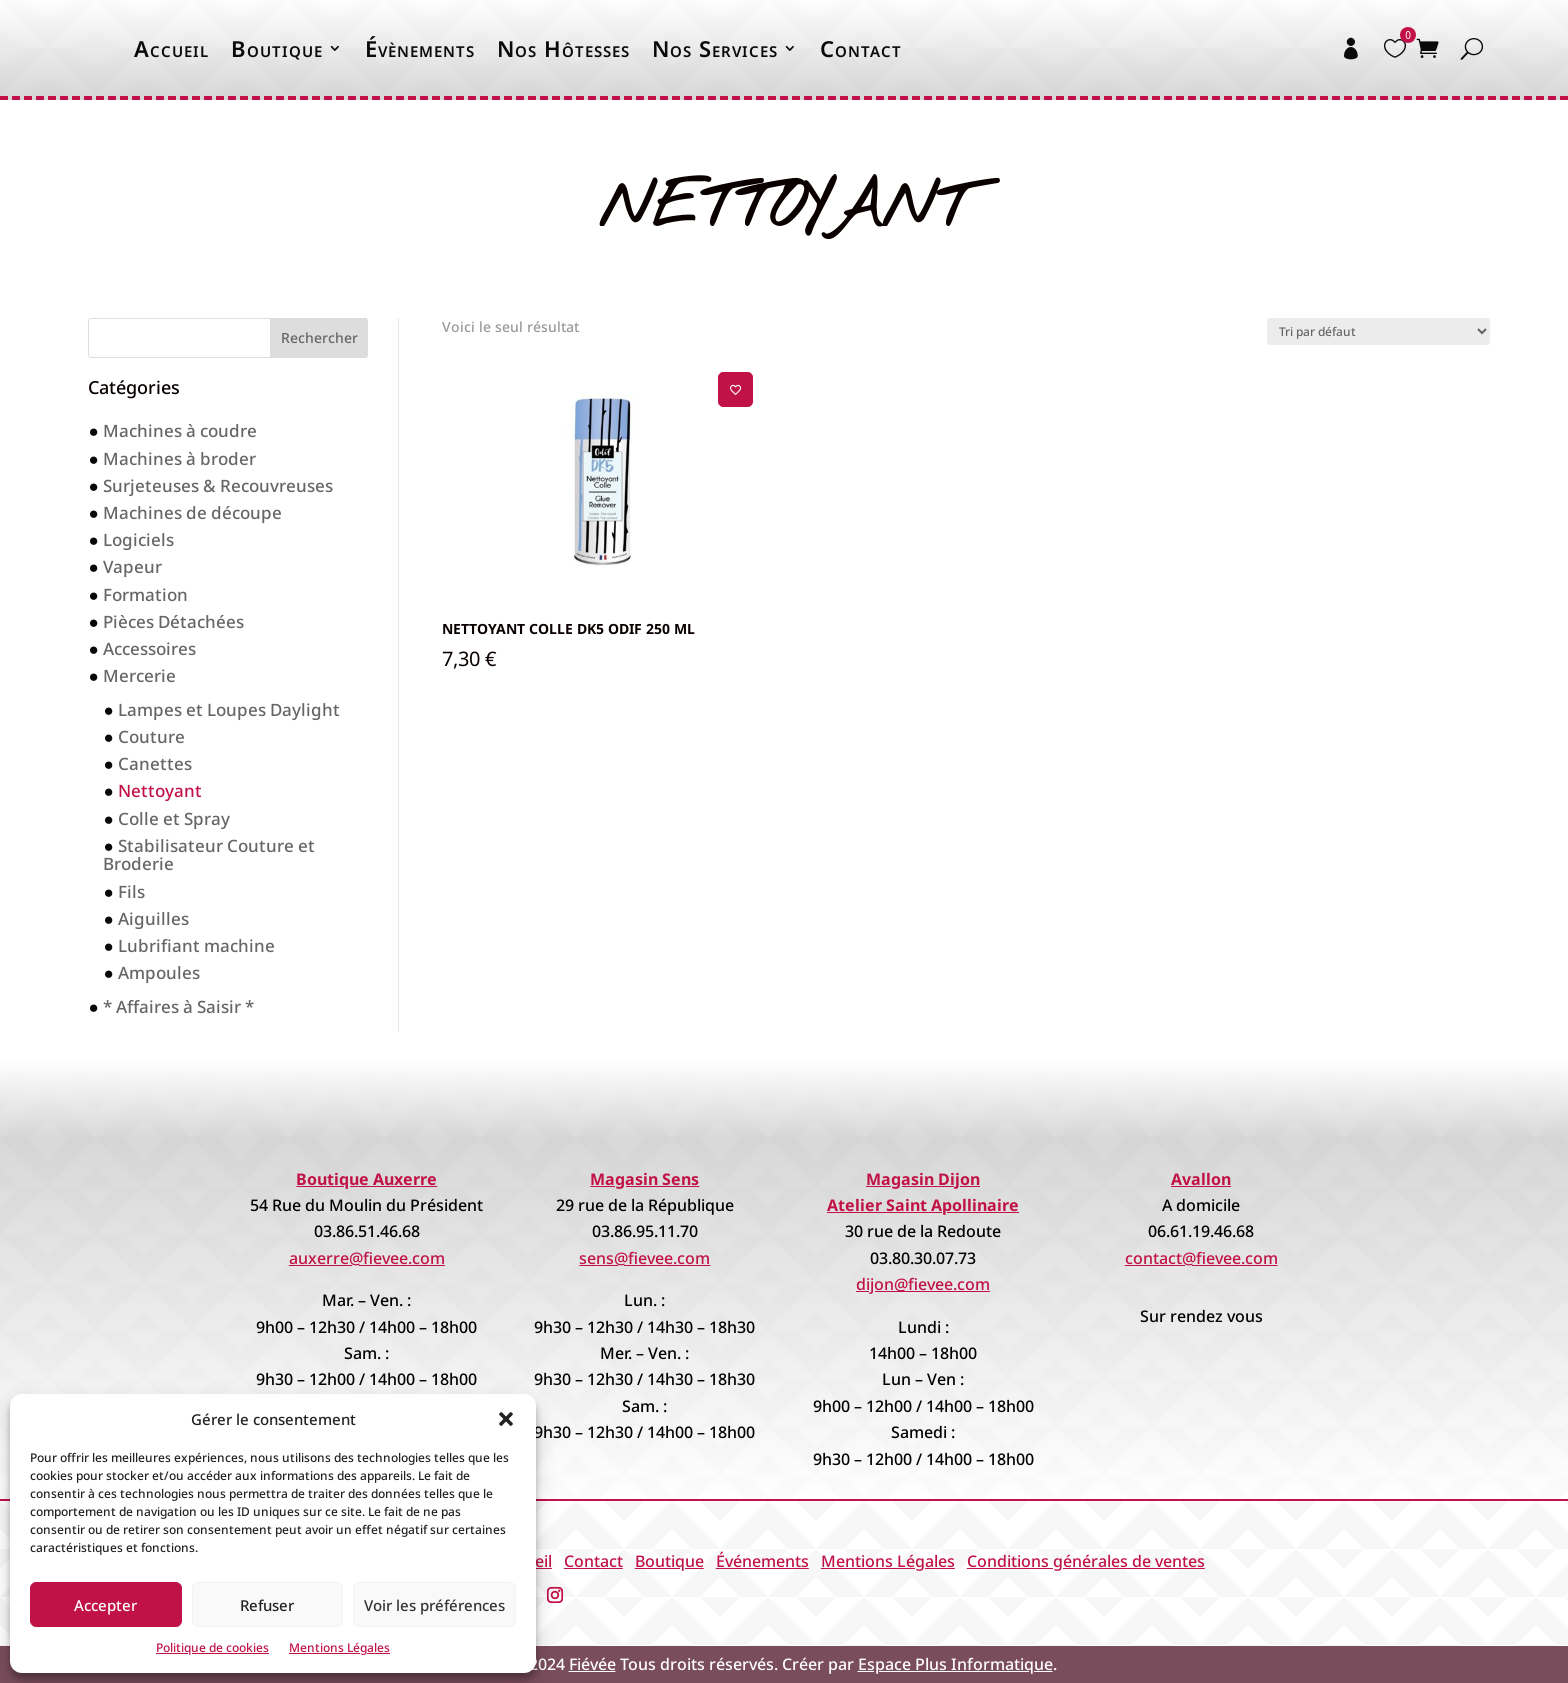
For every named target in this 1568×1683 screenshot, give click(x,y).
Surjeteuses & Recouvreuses (218, 485)
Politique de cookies (212, 1647)
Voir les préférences (434, 1605)
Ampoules (159, 972)
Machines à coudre (180, 430)
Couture (151, 736)
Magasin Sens (644, 1179)
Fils (131, 891)
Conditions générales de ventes (1086, 1561)
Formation (145, 594)
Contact (861, 48)
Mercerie (139, 675)
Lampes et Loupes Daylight (229, 709)
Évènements (420, 48)
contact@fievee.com (1201, 1258)
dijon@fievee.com (923, 1284)
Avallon (1201, 1179)
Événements (762, 1561)
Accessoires (149, 648)
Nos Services (715, 48)
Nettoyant (160, 790)
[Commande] (1378, 331)
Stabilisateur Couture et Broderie (208, 855)
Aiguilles (153, 918)
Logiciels (138, 539)
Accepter (105, 1605)
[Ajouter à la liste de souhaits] (735, 389)
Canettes (155, 763)
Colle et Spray (174, 818)
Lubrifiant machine (196, 945)
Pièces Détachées (173, 621)
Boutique (277, 48)
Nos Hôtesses (563, 48)
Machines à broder (179, 458)
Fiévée (592, 1664)
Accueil (171, 48)
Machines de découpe (192, 512)
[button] (506, 1419)
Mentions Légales (339, 1647)
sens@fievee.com (644, 1258)
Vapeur (132, 566)
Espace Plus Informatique (955, 1664)
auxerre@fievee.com (367, 1258)
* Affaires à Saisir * (178, 1006)
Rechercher (319, 337)
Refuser (267, 1605)
